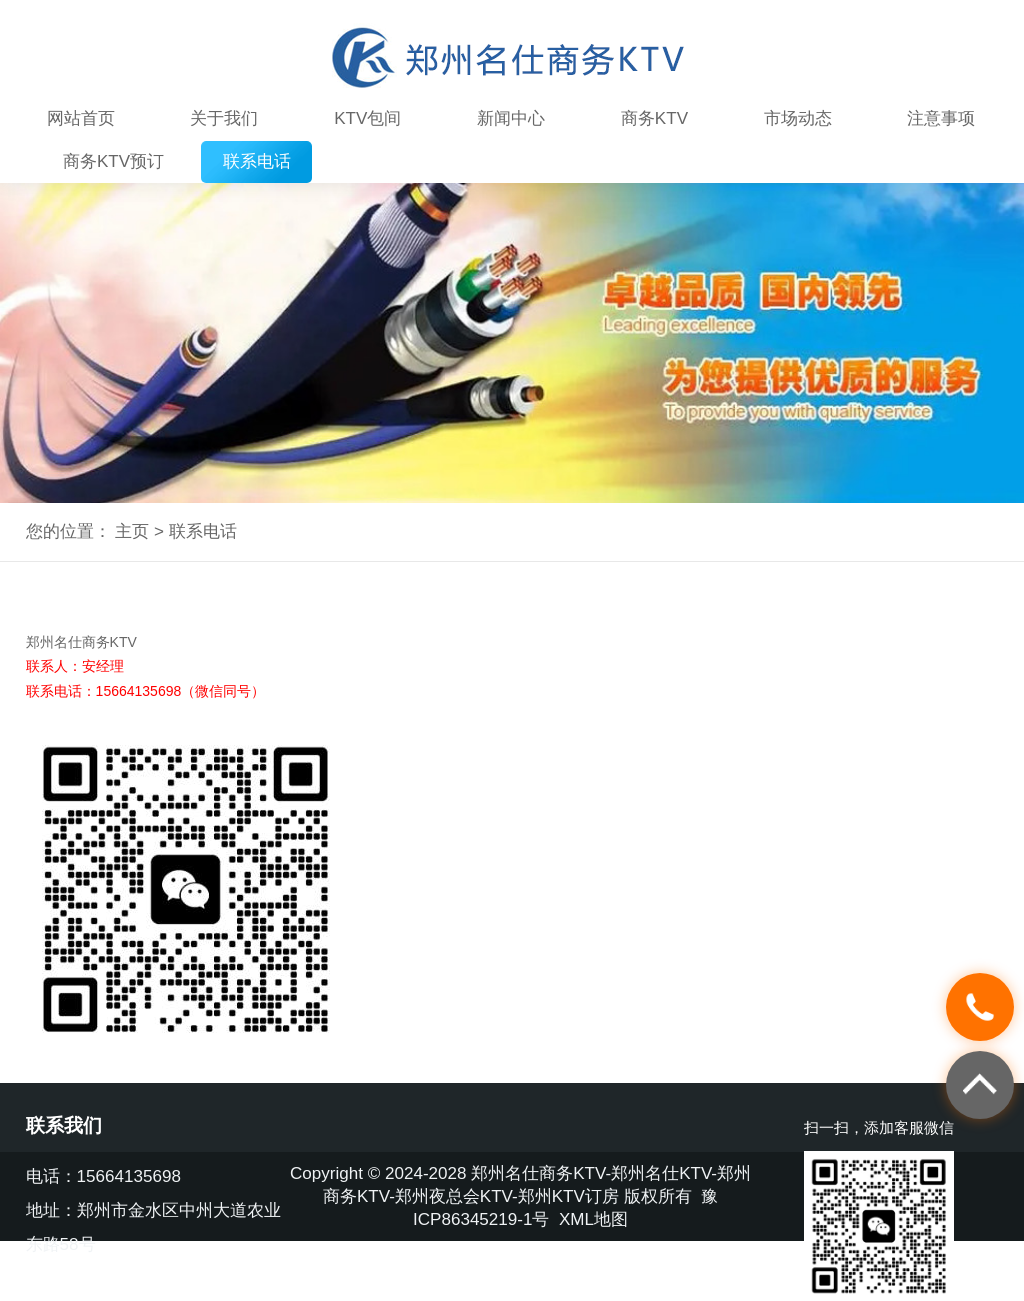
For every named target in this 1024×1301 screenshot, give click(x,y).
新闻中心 (511, 118)
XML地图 (593, 1219)
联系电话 (257, 161)
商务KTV (654, 118)
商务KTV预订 (113, 161)
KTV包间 (367, 118)
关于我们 (224, 118)
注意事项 (941, 118)
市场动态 (798, 118)
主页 (132, 531)
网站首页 (81, 118)
